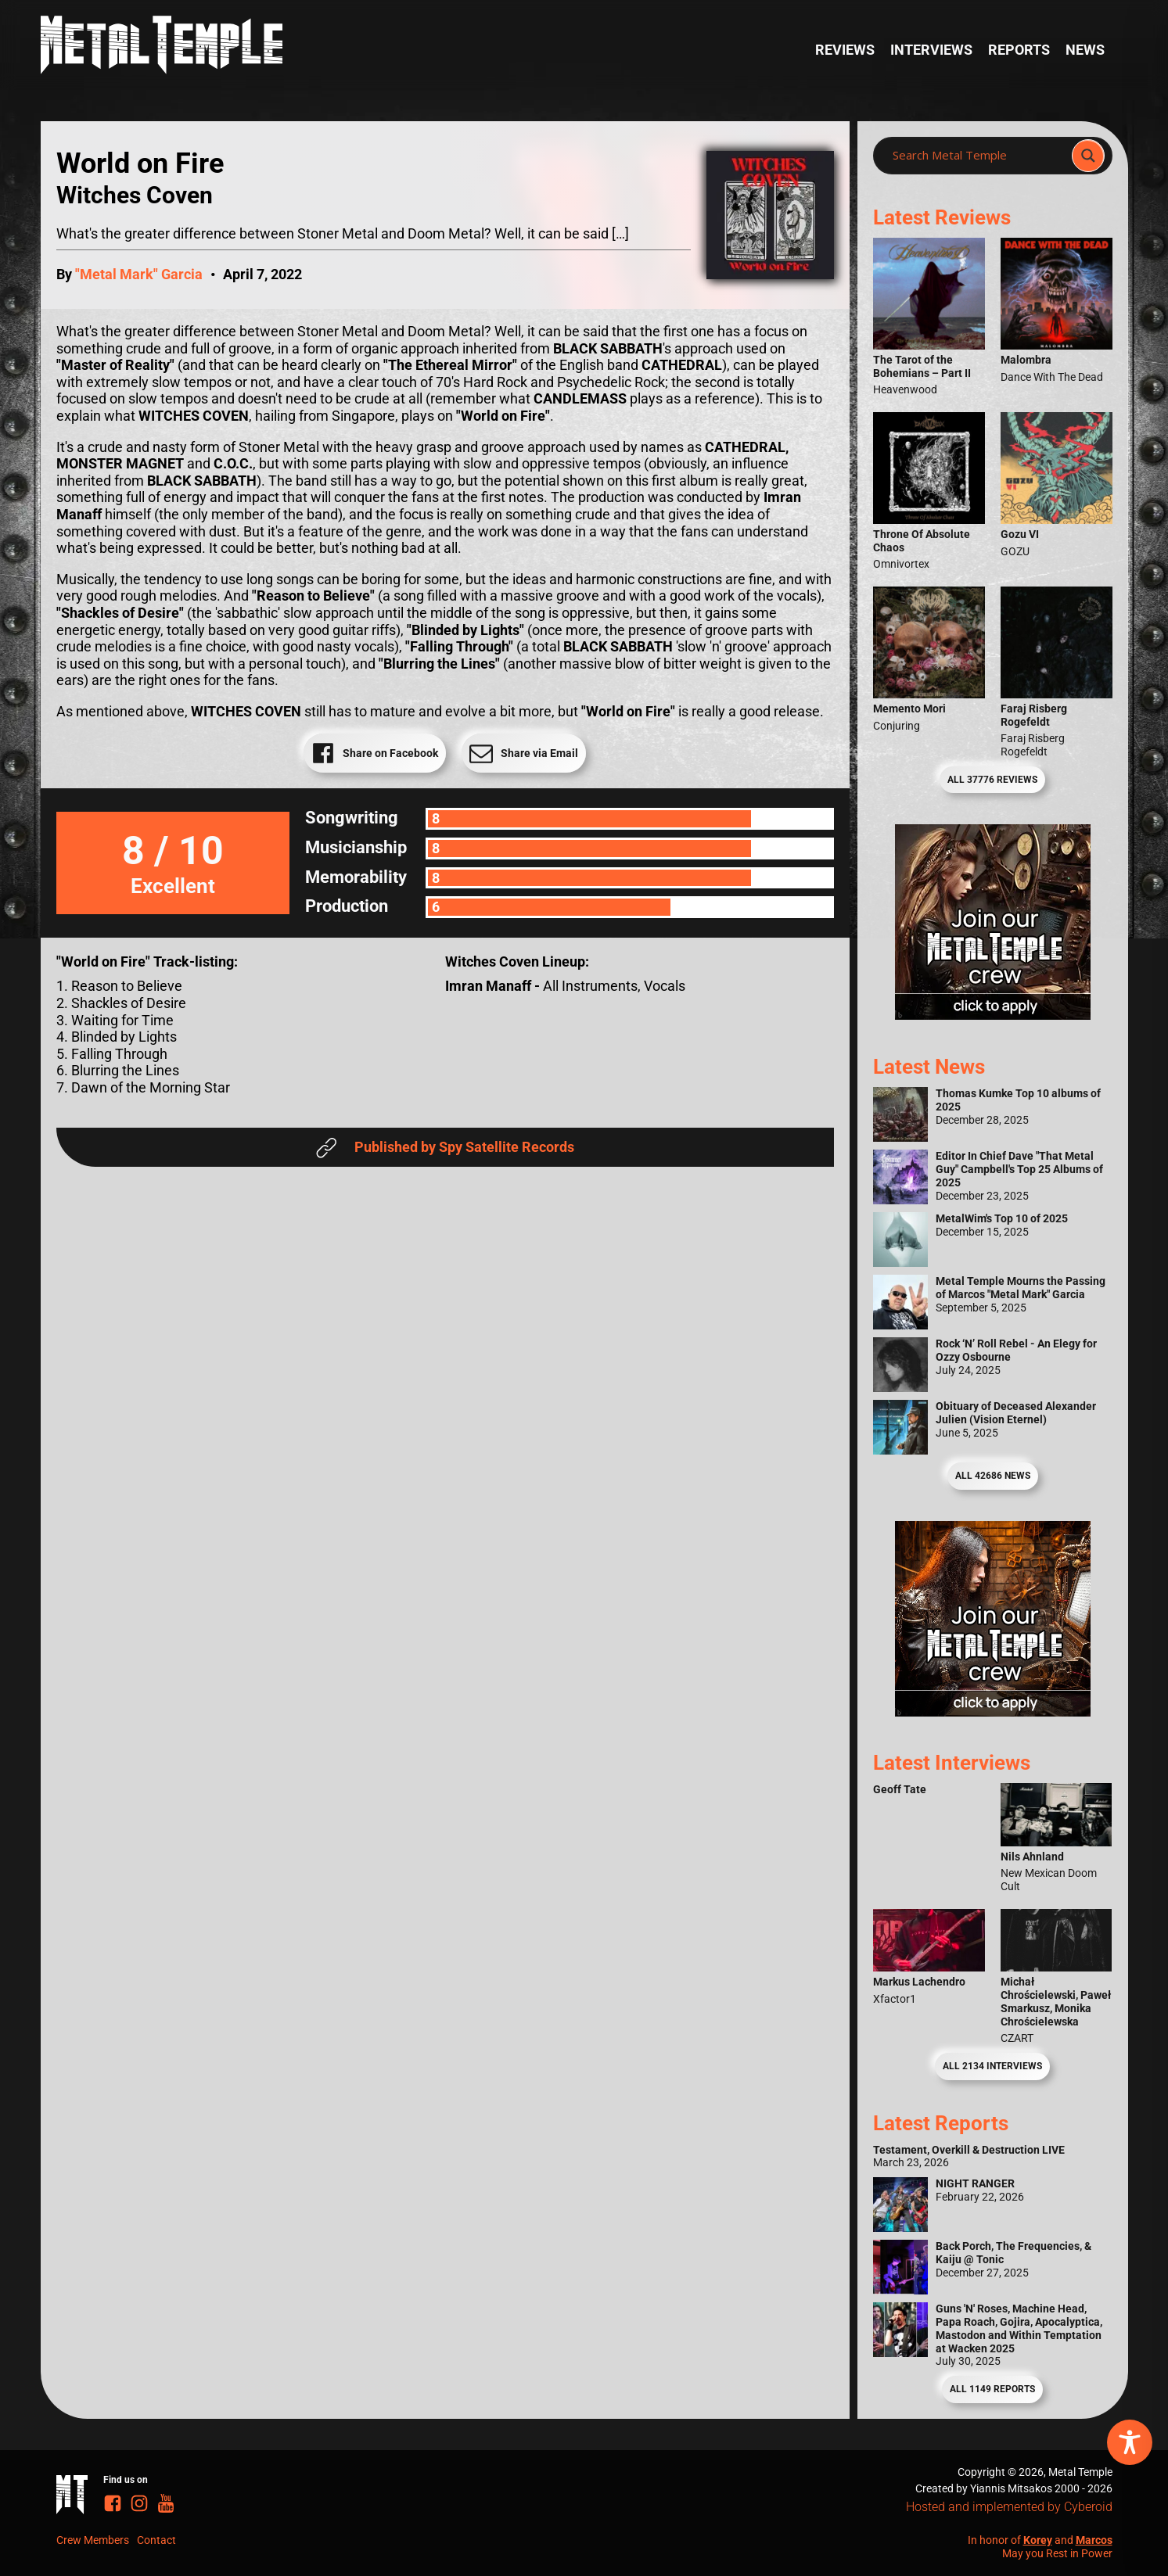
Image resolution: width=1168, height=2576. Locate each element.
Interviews (931, 49)
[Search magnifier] (1088, 155)
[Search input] (977, 156)
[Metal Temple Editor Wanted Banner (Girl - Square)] (993, 1014)
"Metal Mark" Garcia (139, 274)
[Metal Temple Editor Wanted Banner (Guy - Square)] (993, 1711)
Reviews (845, 49)
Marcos (1094, 2540)
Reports (1019, 49)
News (1085, 49)
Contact (156, 2540)
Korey (1037, 2540)
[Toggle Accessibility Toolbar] (1129, 2442)
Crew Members (92, 2540)
